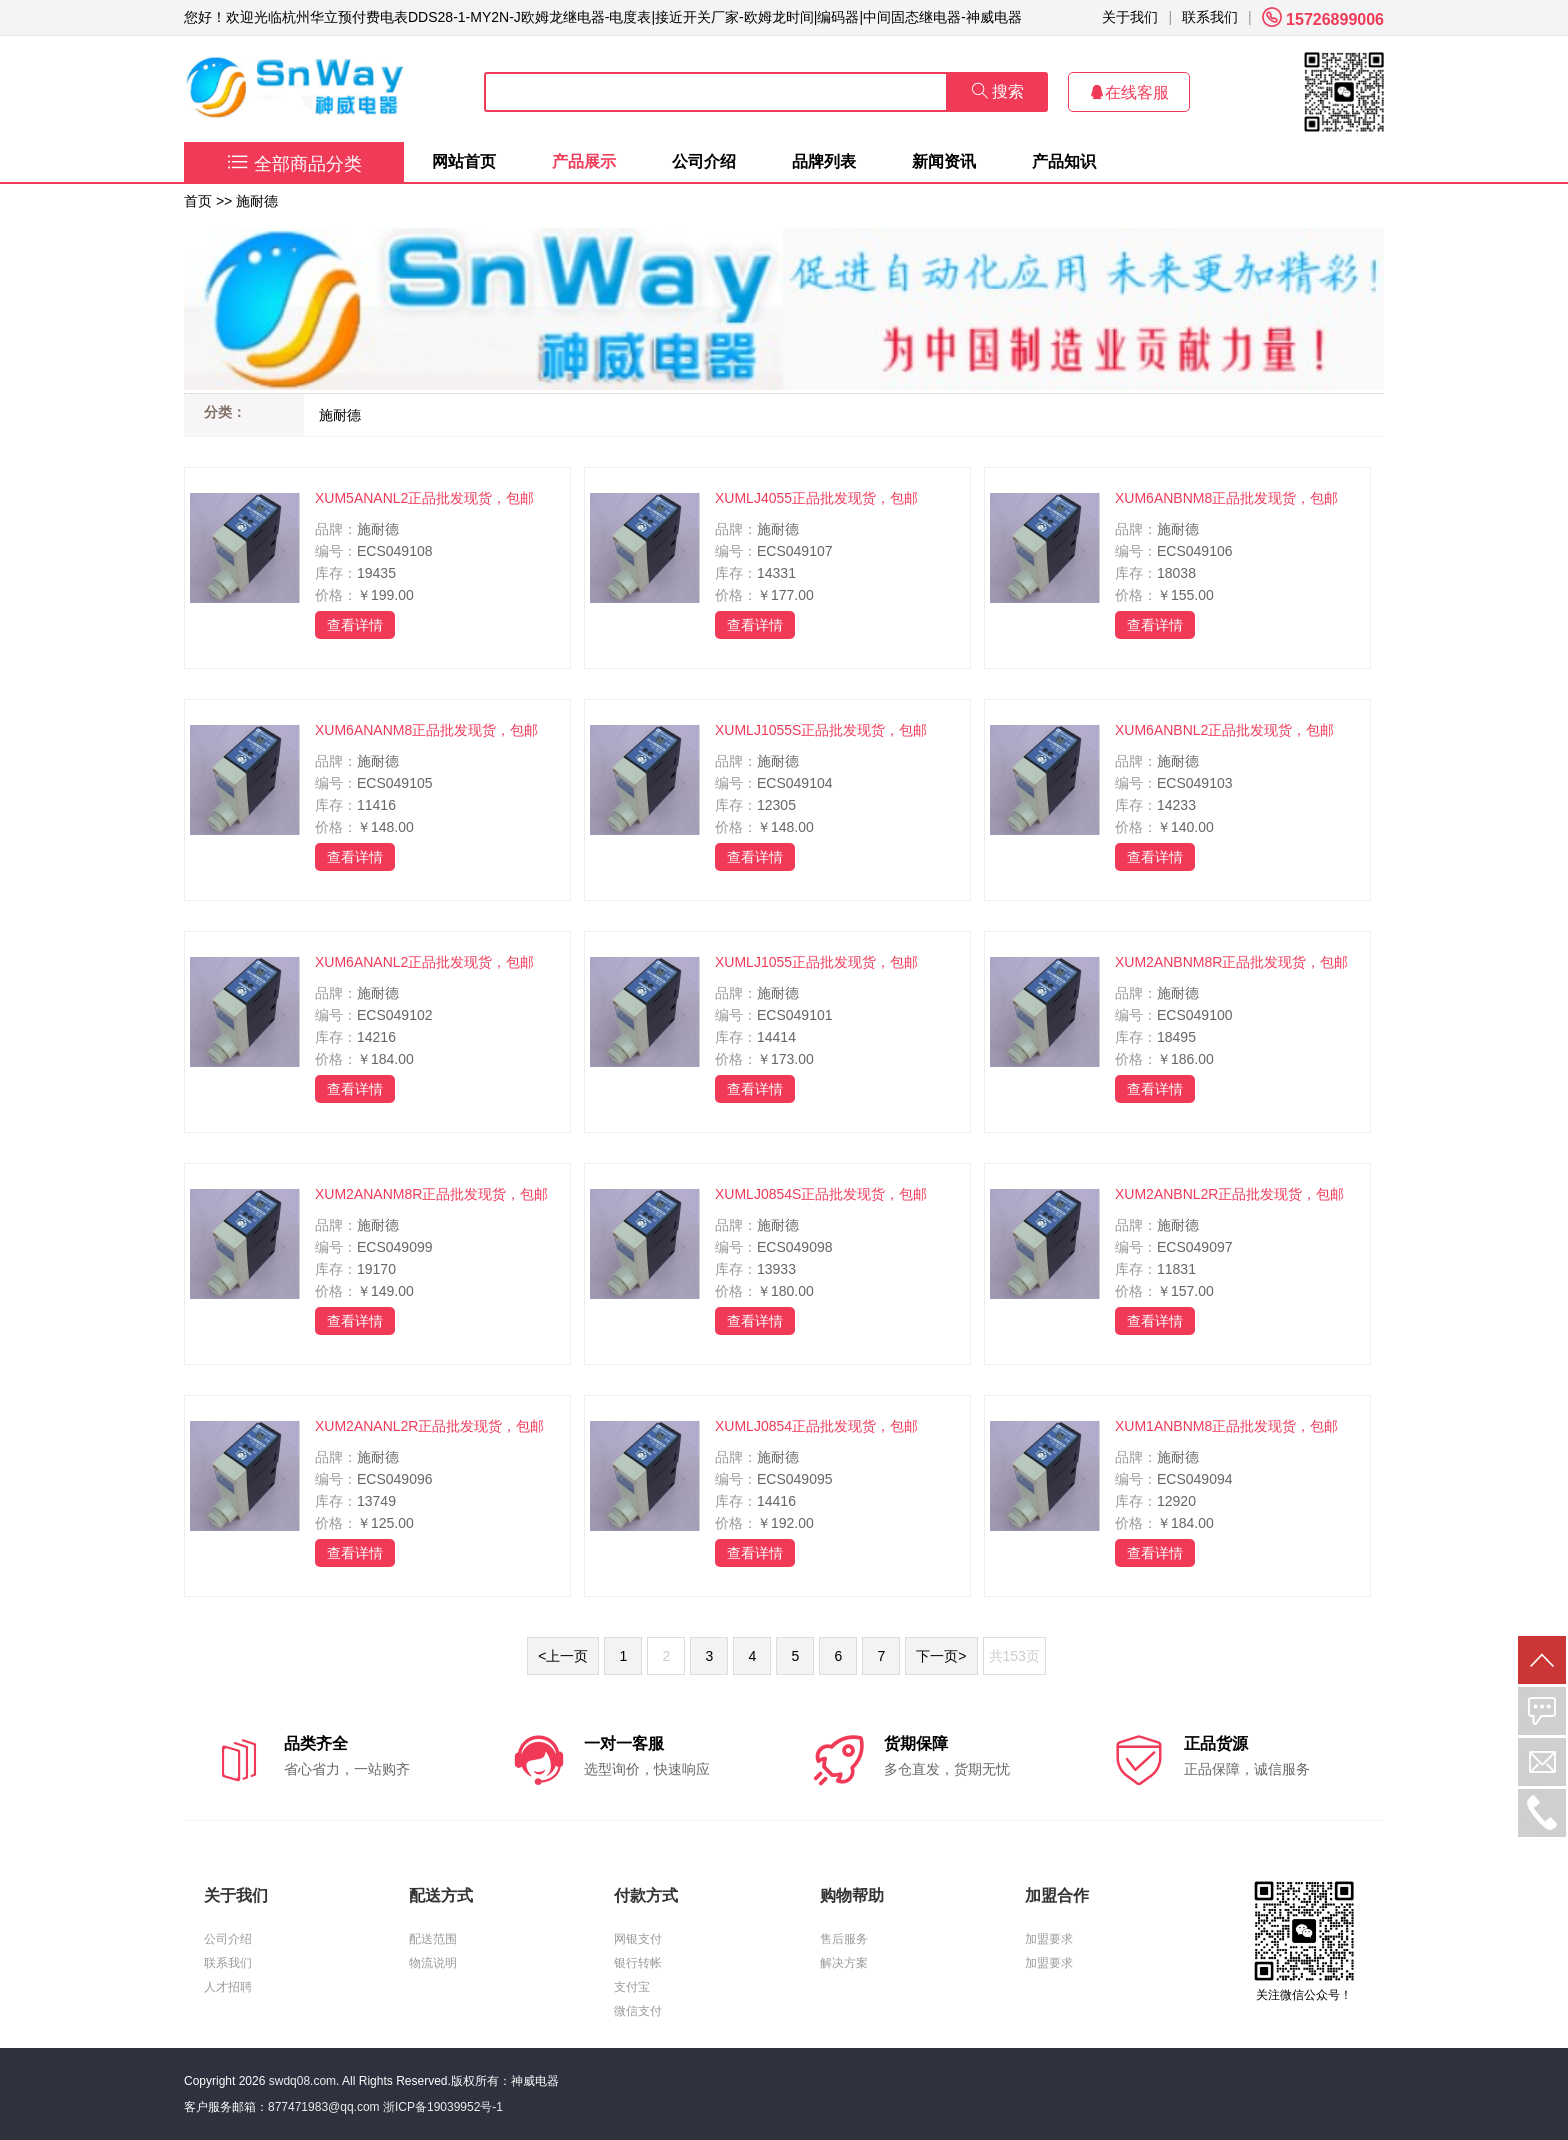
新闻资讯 (944, 161)
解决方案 (844, 1963)
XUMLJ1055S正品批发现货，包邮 (821, 730)
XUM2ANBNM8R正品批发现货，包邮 (1231, 962)
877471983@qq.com (324, 2107)
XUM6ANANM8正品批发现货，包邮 (426, 730)
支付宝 (632, 1987)
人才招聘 (228, 1987)
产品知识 (1064, 161)
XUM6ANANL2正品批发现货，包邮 (424, 962)
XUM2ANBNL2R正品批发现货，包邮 (1229, 1194)
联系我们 (1210, 17)
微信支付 (638, 2011)
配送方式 (441, 1895)
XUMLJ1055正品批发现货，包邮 (816, 962)
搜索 (998, 91)
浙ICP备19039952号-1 (443, 2107)
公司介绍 (704, 161)
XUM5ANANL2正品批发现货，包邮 (424, 498)
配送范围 (433, 1939)
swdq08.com (302, 2081)
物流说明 (433, 1963)
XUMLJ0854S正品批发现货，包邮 (821, 1194)
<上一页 (563, 1656)
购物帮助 (852, 1895)
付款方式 (646, 1895)
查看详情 (355, 625)
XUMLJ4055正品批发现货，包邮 (816, 498)
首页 (198, 201)
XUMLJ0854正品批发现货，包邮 (816, 1426)
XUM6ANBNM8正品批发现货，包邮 (1226, 498)
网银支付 (638, 1939)
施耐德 (257, 201)
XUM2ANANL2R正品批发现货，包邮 (429, 1426)
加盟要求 (1049, 1939)
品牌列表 (824, 161)
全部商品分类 (294, 164)
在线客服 (1129, 92)
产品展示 (584, 161)
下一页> (941, 1656)
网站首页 (464, 161)
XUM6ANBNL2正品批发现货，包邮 (1224, 730)
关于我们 (1130, 17)
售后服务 (844, 1939)
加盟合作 (1057, 1895)
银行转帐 (638, 1963)
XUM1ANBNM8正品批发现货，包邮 (1226, 1426)
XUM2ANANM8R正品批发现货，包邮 (431, 1194)
